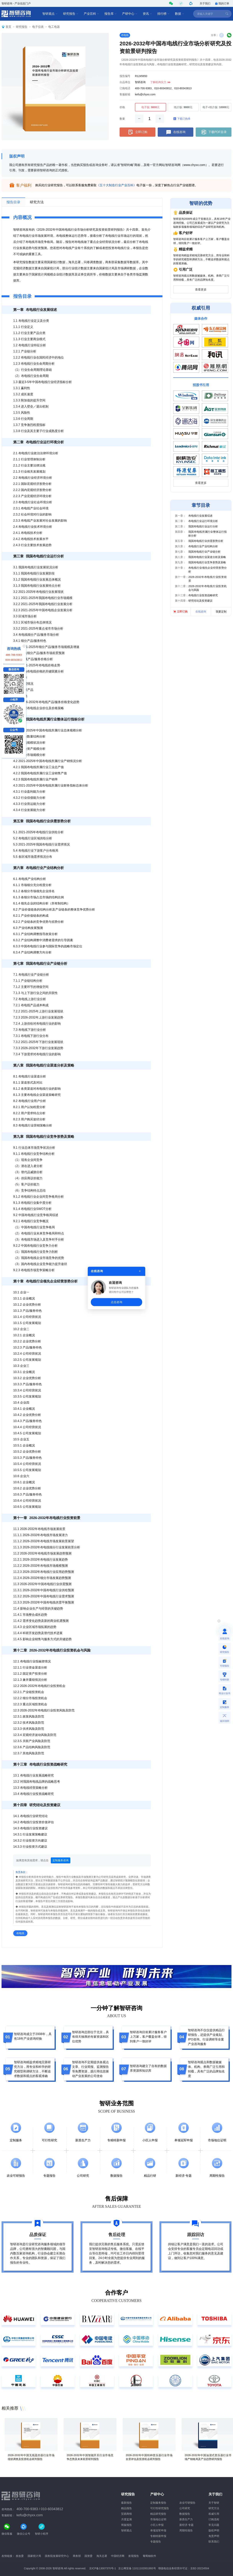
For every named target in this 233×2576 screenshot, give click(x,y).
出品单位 (125, 82)
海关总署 (101, 2555)
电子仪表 (38, 26)
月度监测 (126, 2519)
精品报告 (126, 2508)
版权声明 (17, 156)
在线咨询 (175, 132)
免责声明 (213, 2536)
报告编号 (125, 76)
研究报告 (70, 14)
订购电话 (125, 88)
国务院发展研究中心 (57, 2555)
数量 (122, 118)
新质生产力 (186, 2519)
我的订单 (222, 3)
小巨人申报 (157, 2524)
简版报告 (126, 2524)
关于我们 (205, 3)
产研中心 (129, 14)
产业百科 (91, 14)
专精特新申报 (158, 2536)
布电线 (125, 35)
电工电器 (54, 26)
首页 (8, 26)
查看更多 (201, 289)
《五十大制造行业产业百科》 (116, 185)
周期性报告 (186, 2530)
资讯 (147, 14)
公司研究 (184, 2508)
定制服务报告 (158, 2502)
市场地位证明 (158, 2519)
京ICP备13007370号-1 (102, 2568)
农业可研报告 (187, 2502)
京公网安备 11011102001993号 (137, 2568)
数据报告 (184, 2513)
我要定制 (221, 611)
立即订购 (137, 132)
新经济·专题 (186, 2524)
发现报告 (133, 2555)
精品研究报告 (158, 2513)
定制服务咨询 (61, 1860)
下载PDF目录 (214, 132)
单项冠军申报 (158, 2530)
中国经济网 (117, 2555)
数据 (179, 14)
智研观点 (50, 14)
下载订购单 (181, 118)
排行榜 (163, 14)
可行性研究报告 (159, 2508)
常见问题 (213, 2524)
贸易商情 (126, 2513)
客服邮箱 (125, 94)
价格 (122, 107)
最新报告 (126, 2502)
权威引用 (213, 2513)
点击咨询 (116, 1302)
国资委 (89, 2555)
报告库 (110, 14)
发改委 (20, 2555)
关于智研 (213, 2502)
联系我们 (213, 2541)
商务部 (77, 2555)
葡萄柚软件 (149, 2555)
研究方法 (213, 2508)
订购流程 (213, 2519)
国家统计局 (34, 2555)
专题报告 (155, 2541)
